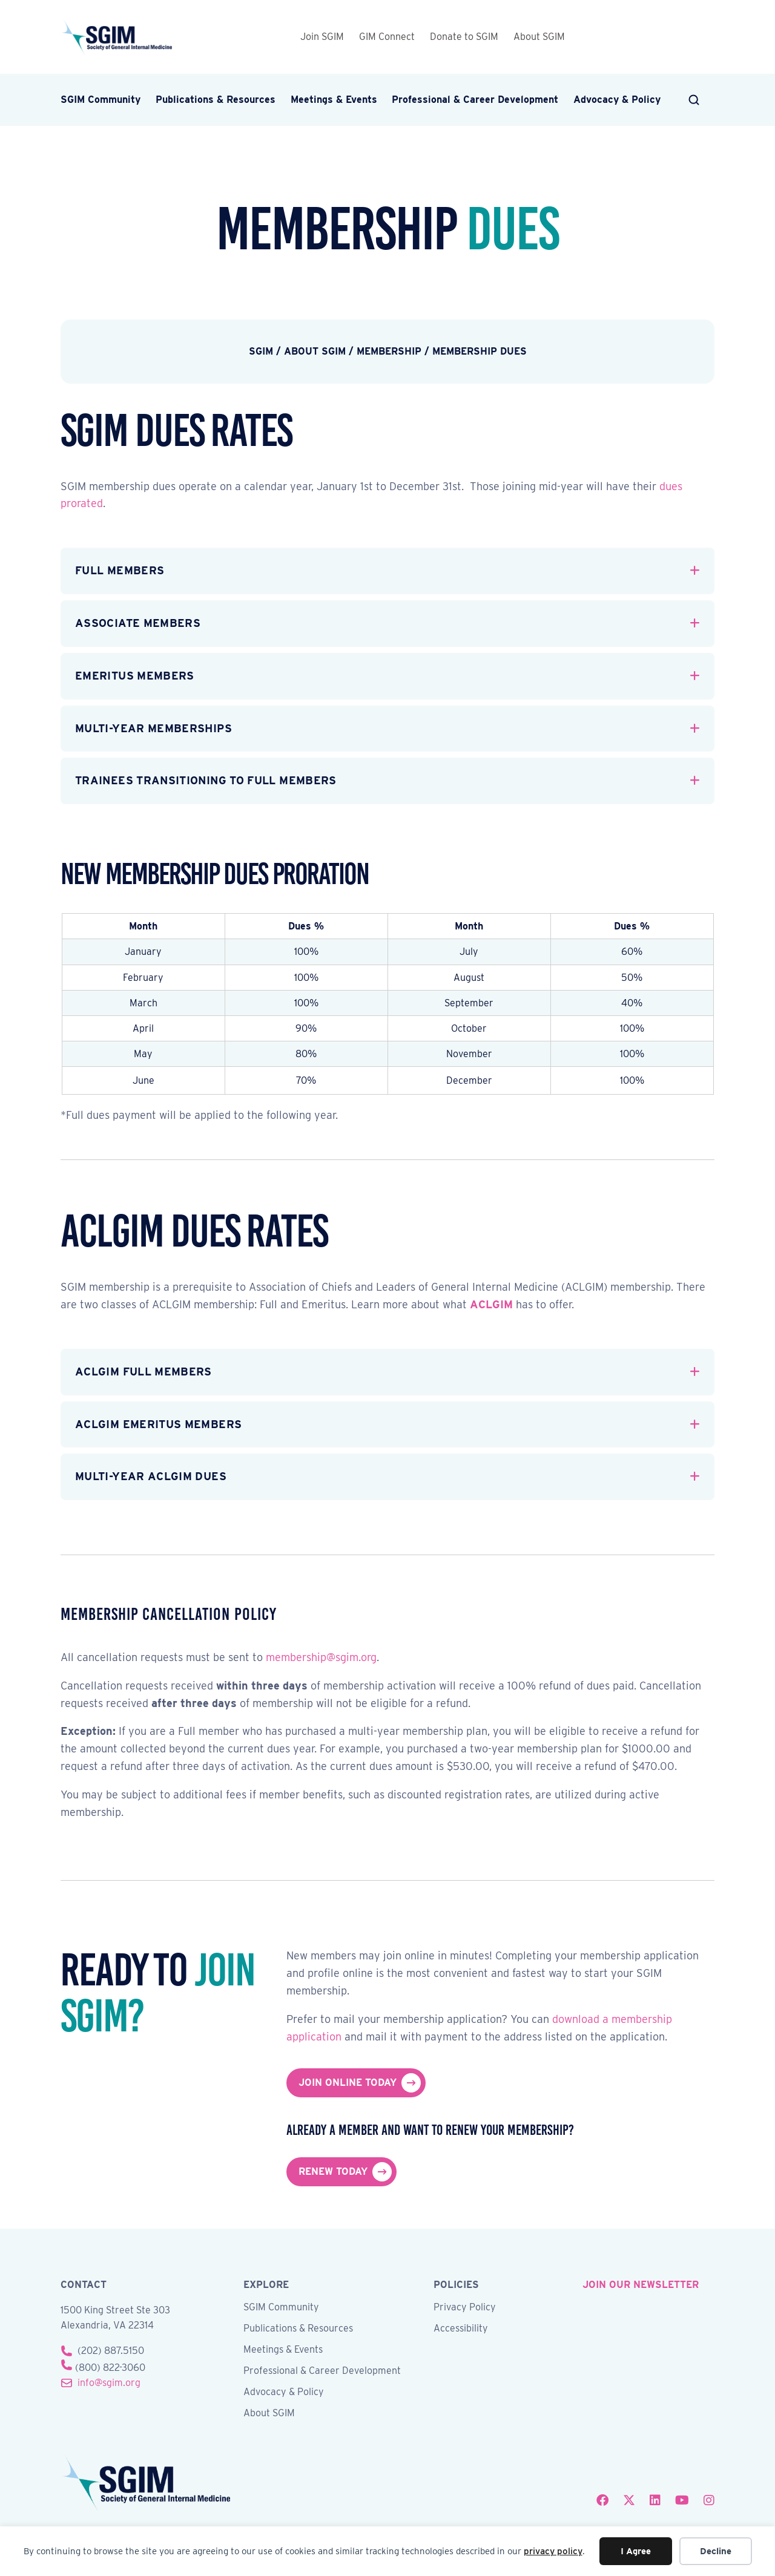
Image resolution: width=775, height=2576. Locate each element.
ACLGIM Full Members (143, 1371)
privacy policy (553, 2551)
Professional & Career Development (475, 99)
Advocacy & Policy (617, 99)
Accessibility (461, 2329)
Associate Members (137, 623)
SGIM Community (100, 99)
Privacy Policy (465, 2307)
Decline (715, 2551)
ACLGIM (491, 1304)
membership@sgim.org (321, 1657)
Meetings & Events (334, 99)
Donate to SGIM (464, 36)
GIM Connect (387, 36)
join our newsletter (640, 2284)
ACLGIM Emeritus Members (158, 1424)
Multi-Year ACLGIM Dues (150, 1476)
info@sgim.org (109, 2382)
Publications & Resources (215, 99)
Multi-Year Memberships (153, 728)
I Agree (636, 2551)
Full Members (119, 570)
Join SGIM (322, 36)
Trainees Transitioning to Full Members (206, 780)
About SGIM (539, 36)
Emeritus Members (134, 675)
